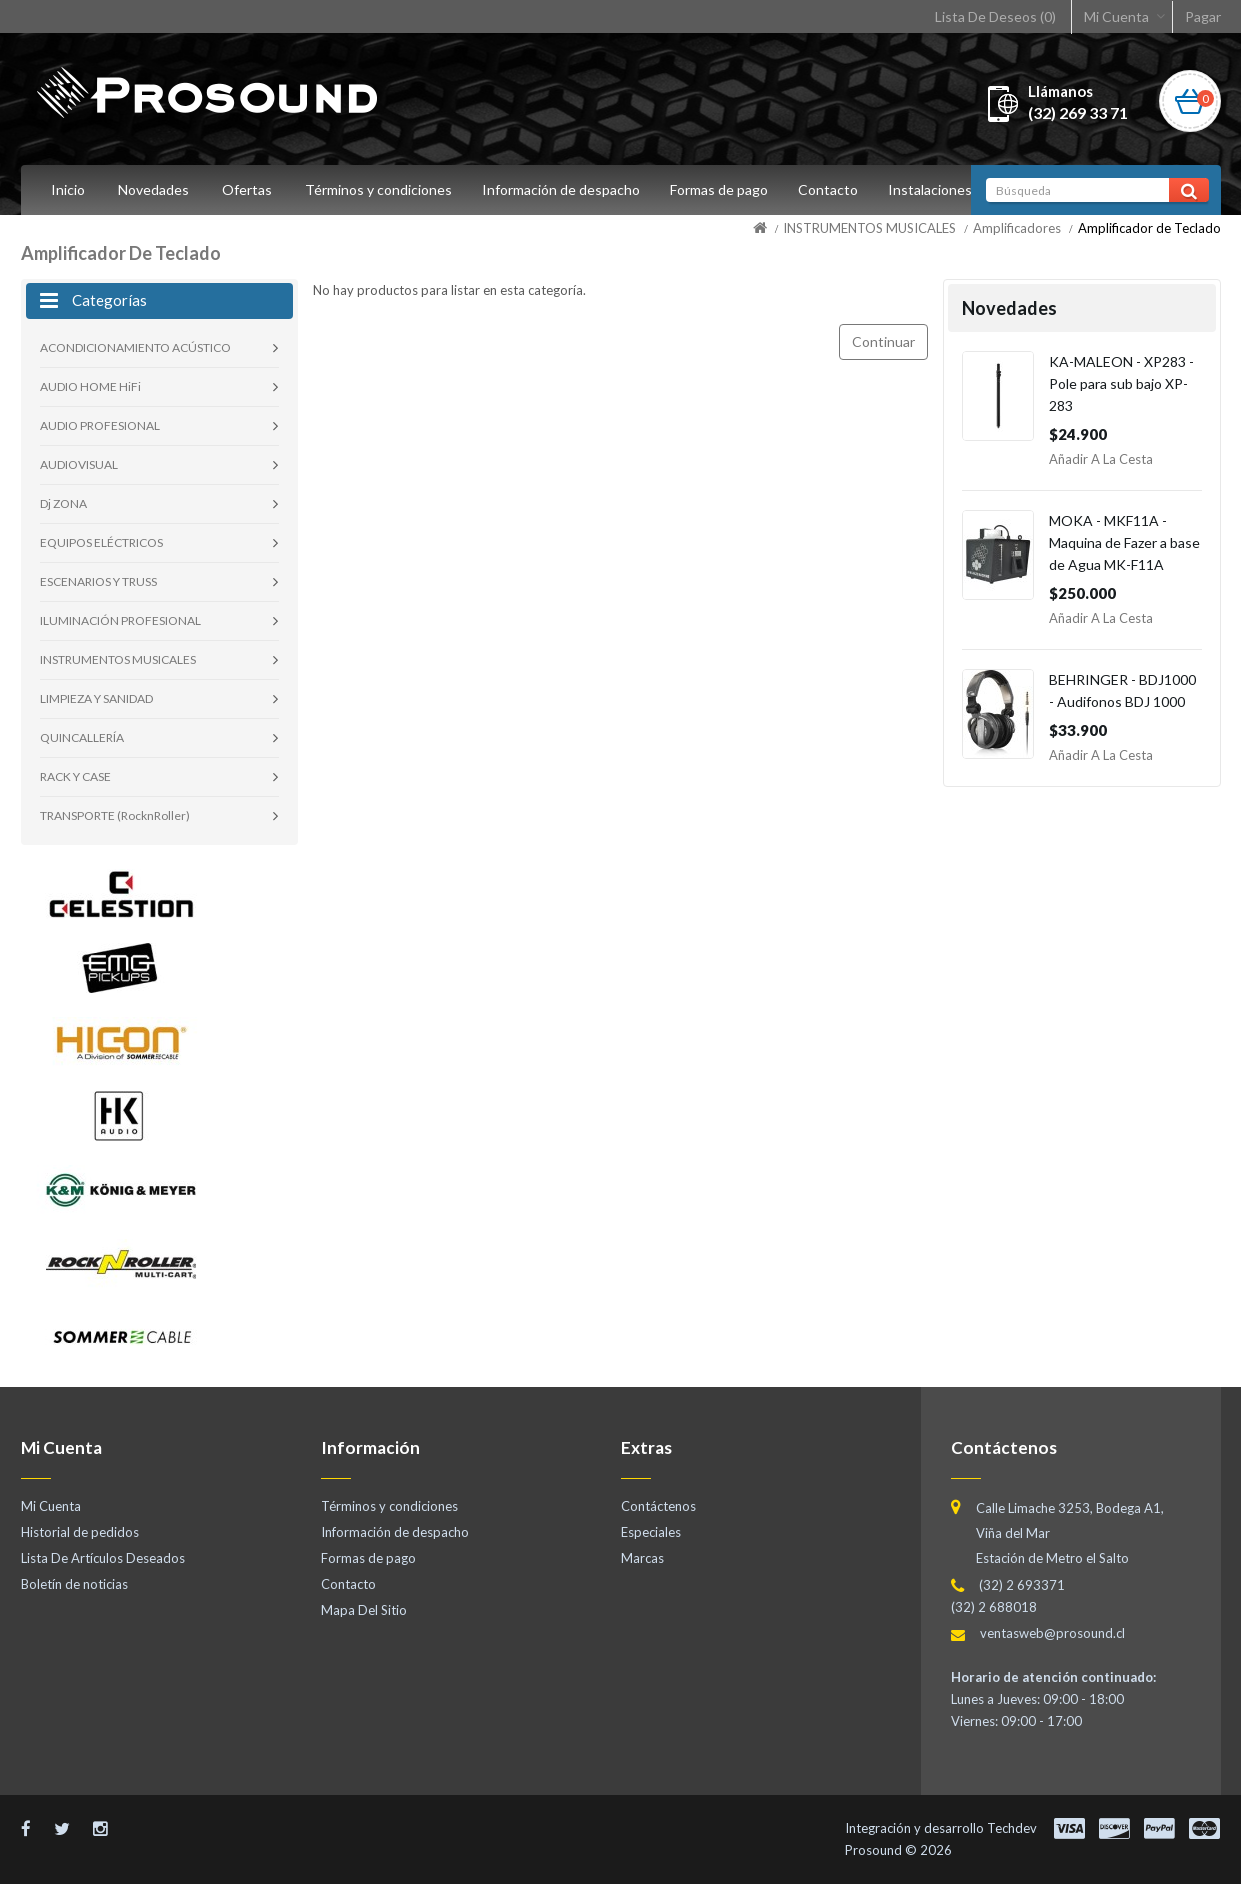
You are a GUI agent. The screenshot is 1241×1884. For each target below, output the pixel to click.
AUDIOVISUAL (79, 464)
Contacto (837, 189)
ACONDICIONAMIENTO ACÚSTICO (135, 347)
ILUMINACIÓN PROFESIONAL (120, 620)
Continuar (883, 341)
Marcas (642, 1558)
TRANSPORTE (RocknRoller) (115, 815)
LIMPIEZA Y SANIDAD (96, 698)
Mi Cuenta (1116, 16)
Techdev (1012, 1828)
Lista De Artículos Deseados (103, 1558)
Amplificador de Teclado (1149, 228)
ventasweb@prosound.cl (1052, 1633)
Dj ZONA (63, 503)
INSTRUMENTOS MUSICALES (869, 228)
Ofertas (247, 189)
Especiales (651, 1532)
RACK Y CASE (75, 776)
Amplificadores (1017, 228)
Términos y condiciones (378, 189)
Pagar (1203, 16)
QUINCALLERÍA (82, 737)
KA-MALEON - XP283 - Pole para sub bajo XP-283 (1121, 383)
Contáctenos (658, 1506)
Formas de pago (725, 189)
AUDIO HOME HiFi (90, 386)
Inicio (68, 189)
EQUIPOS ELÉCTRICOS (101, 542)
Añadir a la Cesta (1101, 459)
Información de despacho (564, 189)
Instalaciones (942, 189)
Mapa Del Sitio (364, 1610)
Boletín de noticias (74, 1584)
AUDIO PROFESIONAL (100, 425)
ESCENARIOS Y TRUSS (98, 581)
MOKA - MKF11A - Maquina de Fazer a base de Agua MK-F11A (1124, 542)
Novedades (153, 189)
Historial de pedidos (80, 1532)
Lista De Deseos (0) (995, 16)
